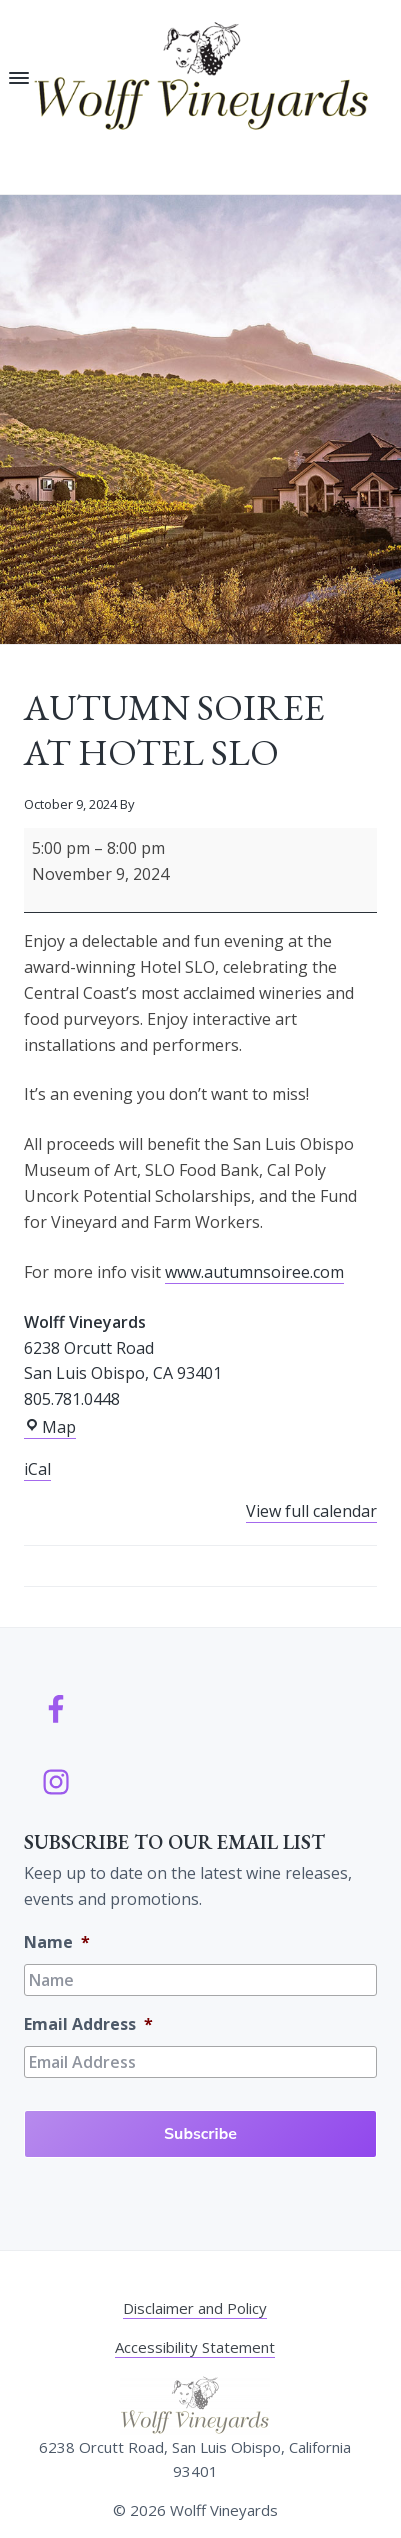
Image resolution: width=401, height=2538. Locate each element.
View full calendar (311, 1511)
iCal (37, 1469)
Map (50, 1427)
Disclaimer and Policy (195, 2308)
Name (57, 1942)
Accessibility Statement (195, 2347)
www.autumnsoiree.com (254, 1272)
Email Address (88, 2024)
